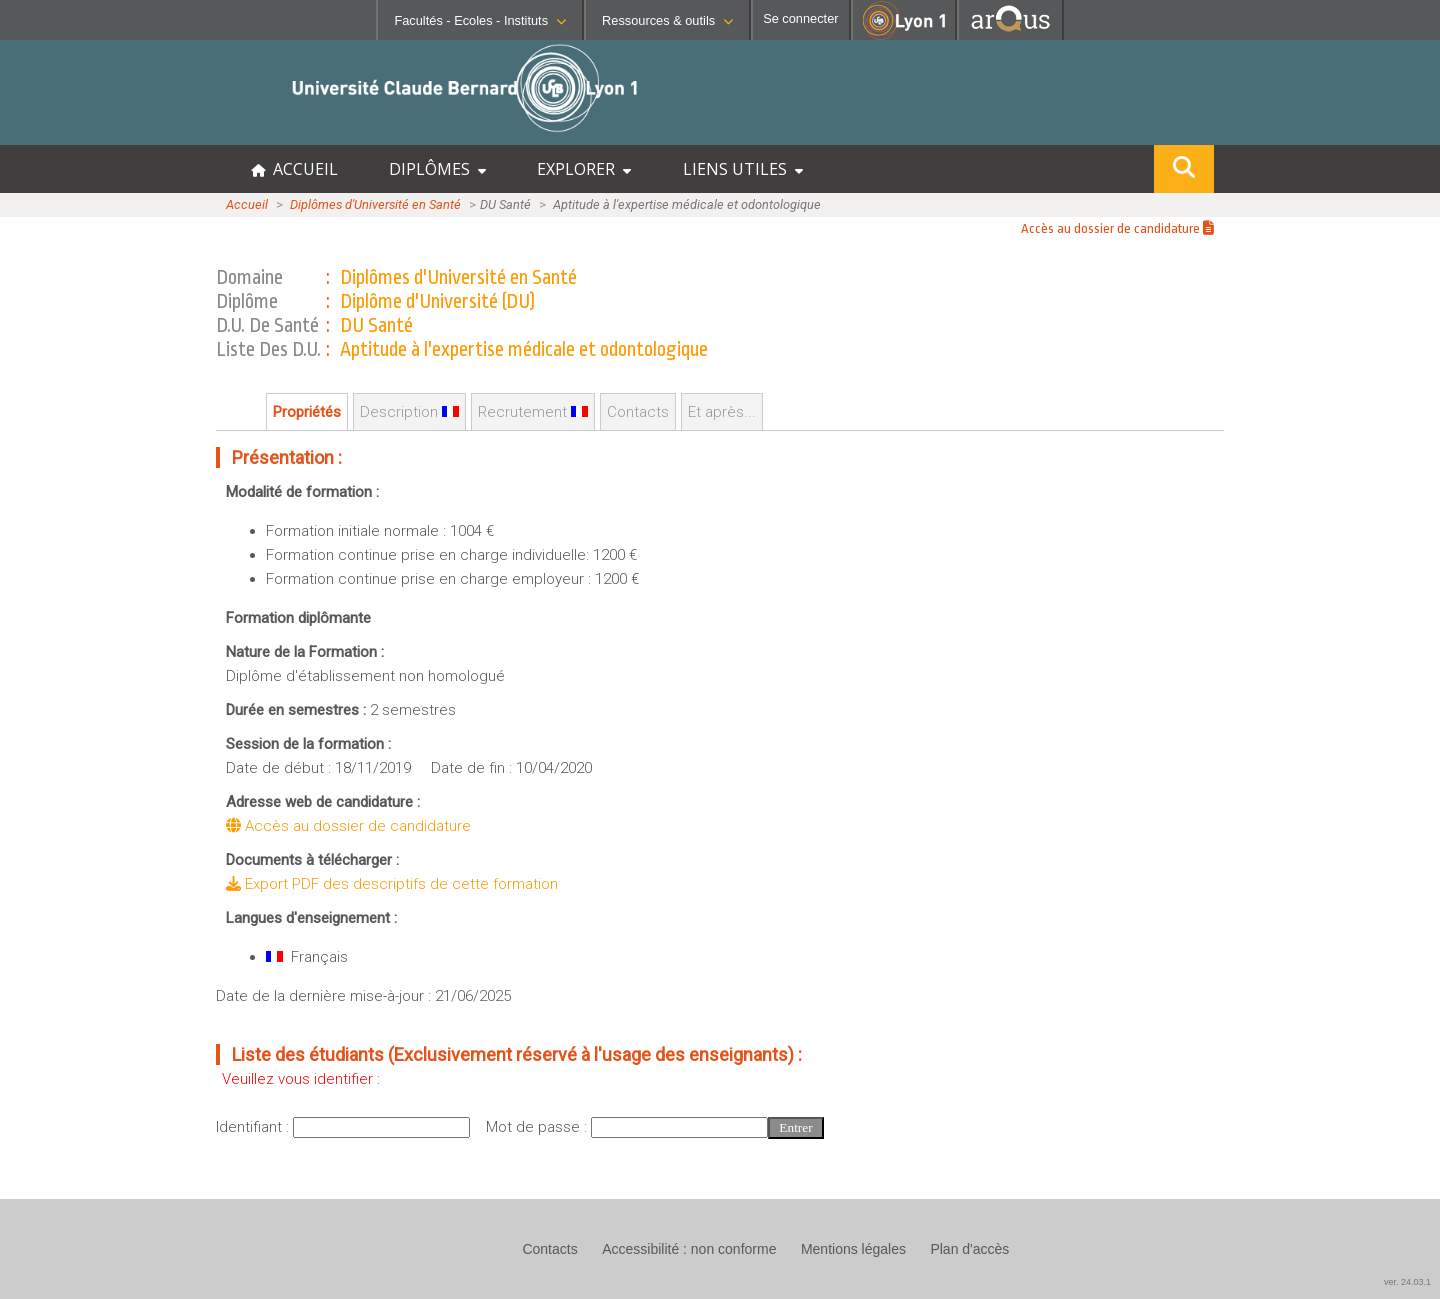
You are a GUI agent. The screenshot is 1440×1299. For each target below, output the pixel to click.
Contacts (638, 412)
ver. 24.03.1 (1407, 1282)
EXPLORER (584, 169)
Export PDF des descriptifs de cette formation (392, 884)
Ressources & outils (667, 20)
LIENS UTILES (743, 169)
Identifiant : (254, 1127)
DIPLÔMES (437, 169)
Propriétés (307, 412)
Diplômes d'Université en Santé (375, 204)
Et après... (722, 412)
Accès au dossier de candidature (1117, 228)
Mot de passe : (538, 1127)
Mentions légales (853, 1249)
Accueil (247, 204)
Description (409, 412)
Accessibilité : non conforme (689, 1249)
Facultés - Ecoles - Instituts (480, 20)
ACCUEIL (294, 169)
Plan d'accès (969, 1249)
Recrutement (533, 412)
